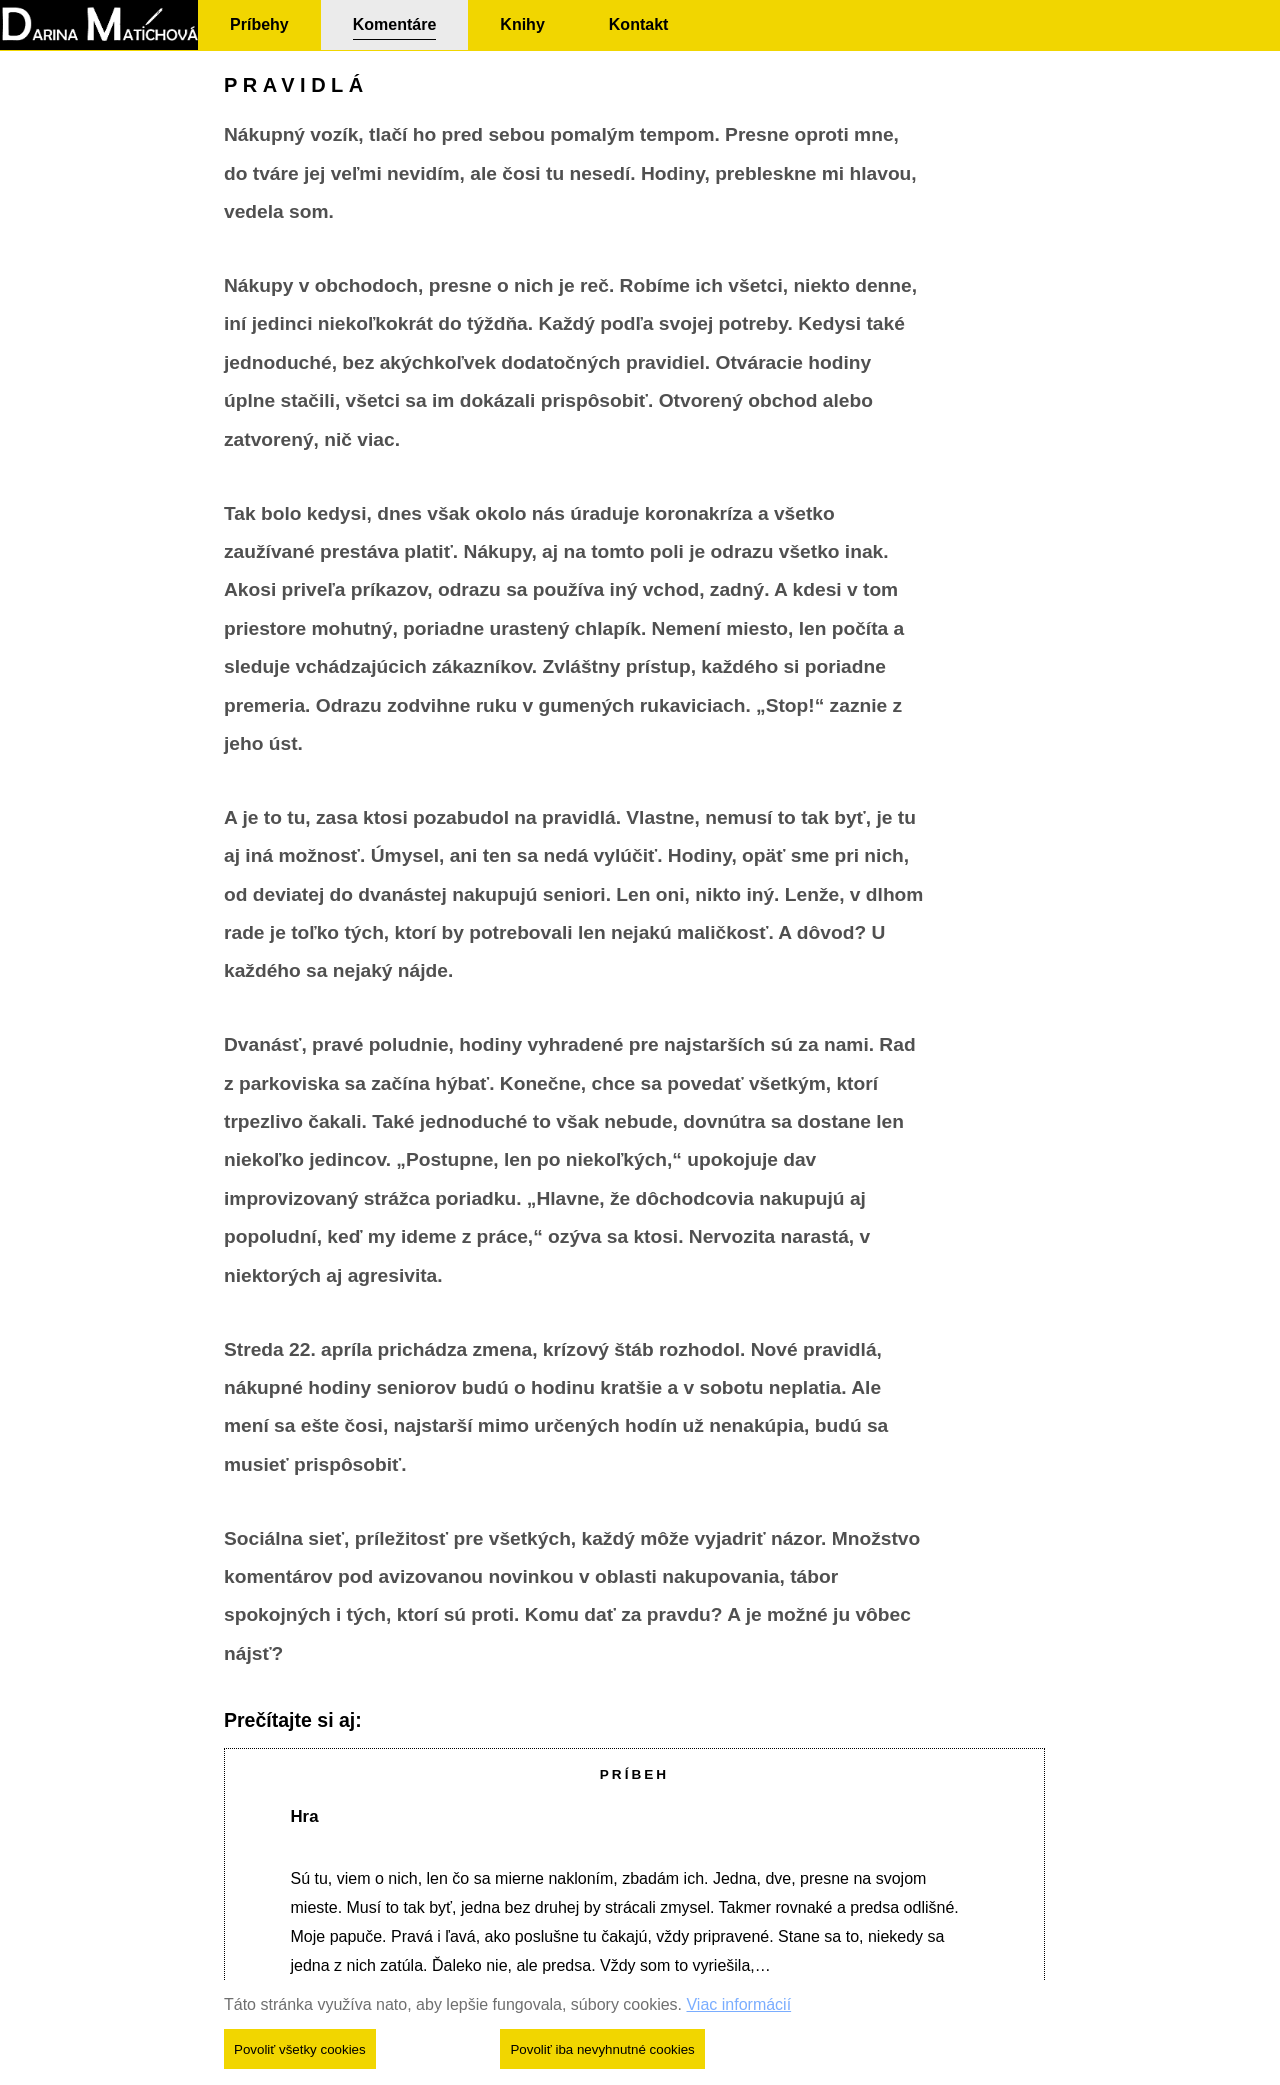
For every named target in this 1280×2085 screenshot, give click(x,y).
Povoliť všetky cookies (300, 2049)
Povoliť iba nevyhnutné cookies (602, 2049)
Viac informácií (738, 2004)
